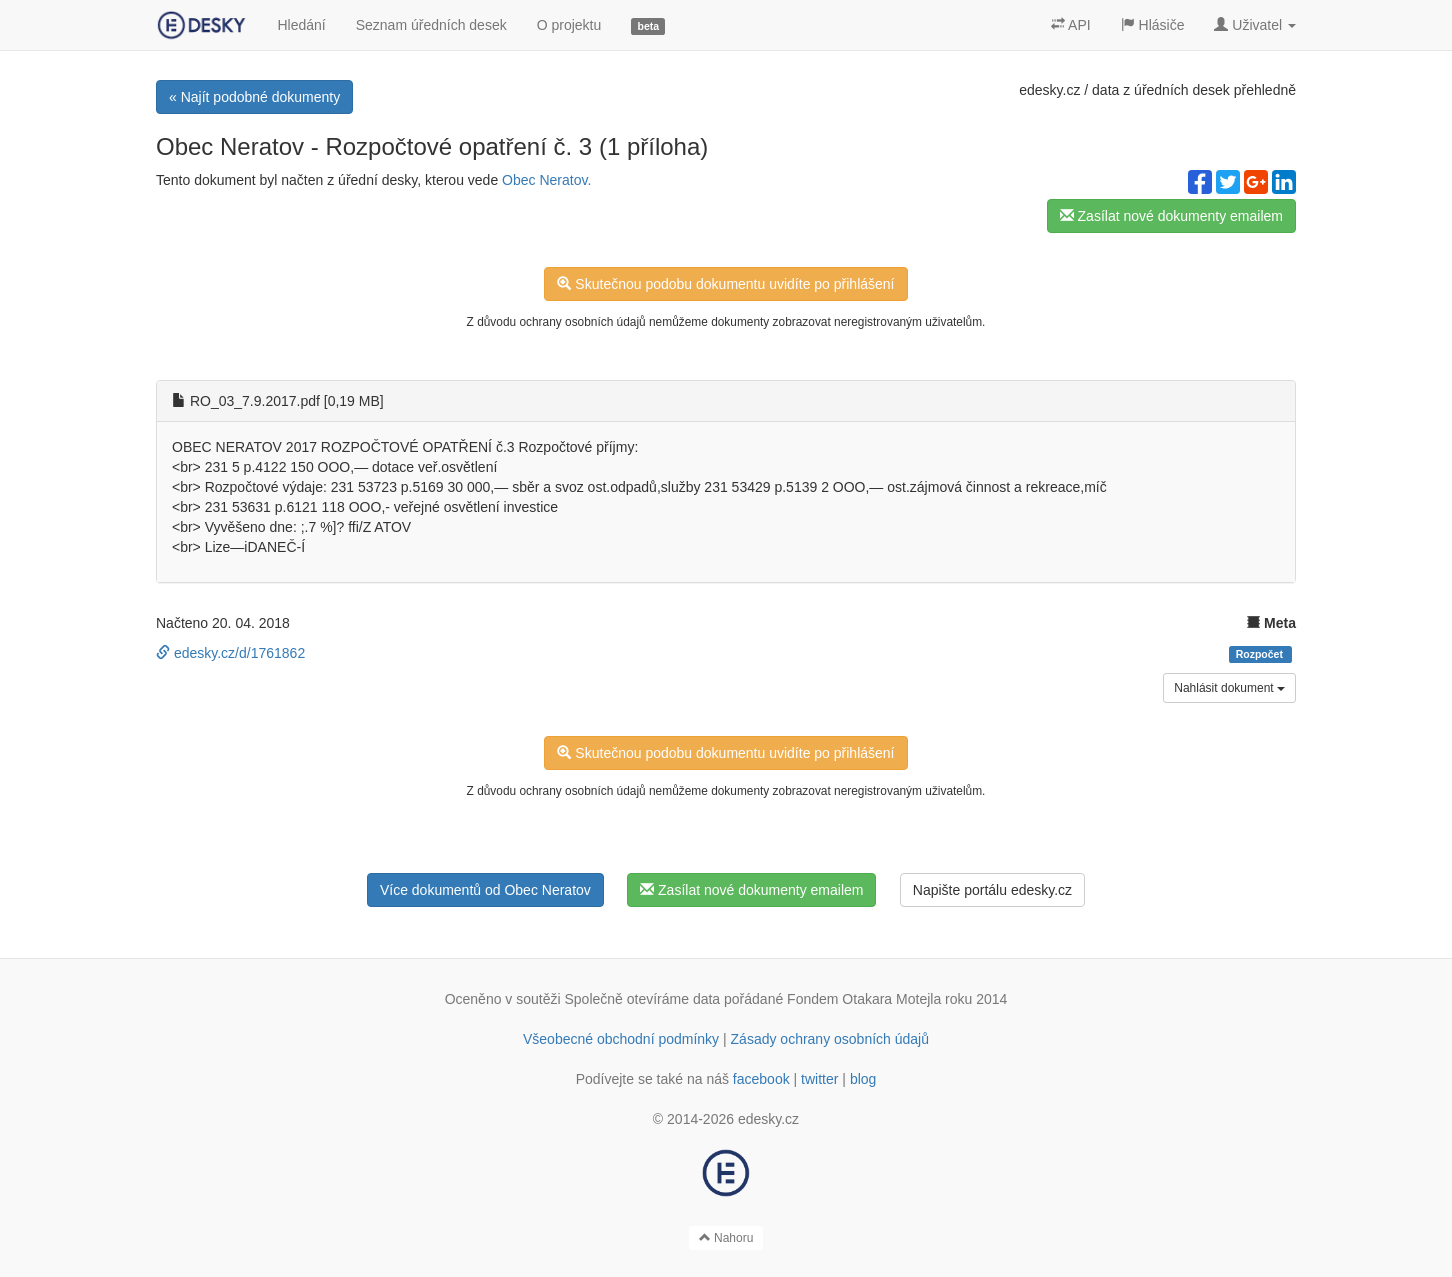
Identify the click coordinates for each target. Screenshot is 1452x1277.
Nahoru (726, 1238)
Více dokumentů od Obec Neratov (485, 890)
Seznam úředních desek (431, 25)
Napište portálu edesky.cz (992, 890)
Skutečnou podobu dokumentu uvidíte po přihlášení (725, 284)
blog (863, 1079)
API (1071, 25)
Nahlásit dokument (1229, 688)
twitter (819, 1079)
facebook (761, 1079)
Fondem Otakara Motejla (864, 999)
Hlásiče (1153, 25)
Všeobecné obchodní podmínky (621, 1039)
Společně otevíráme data (643, 999)
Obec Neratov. (546, 180)
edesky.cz (1049, 90)
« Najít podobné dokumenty (254, 97)
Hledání (301, 25)
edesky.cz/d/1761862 (230, 653)
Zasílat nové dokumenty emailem (1171, 216)
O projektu (569, 25)
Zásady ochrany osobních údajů (830, 1039)
